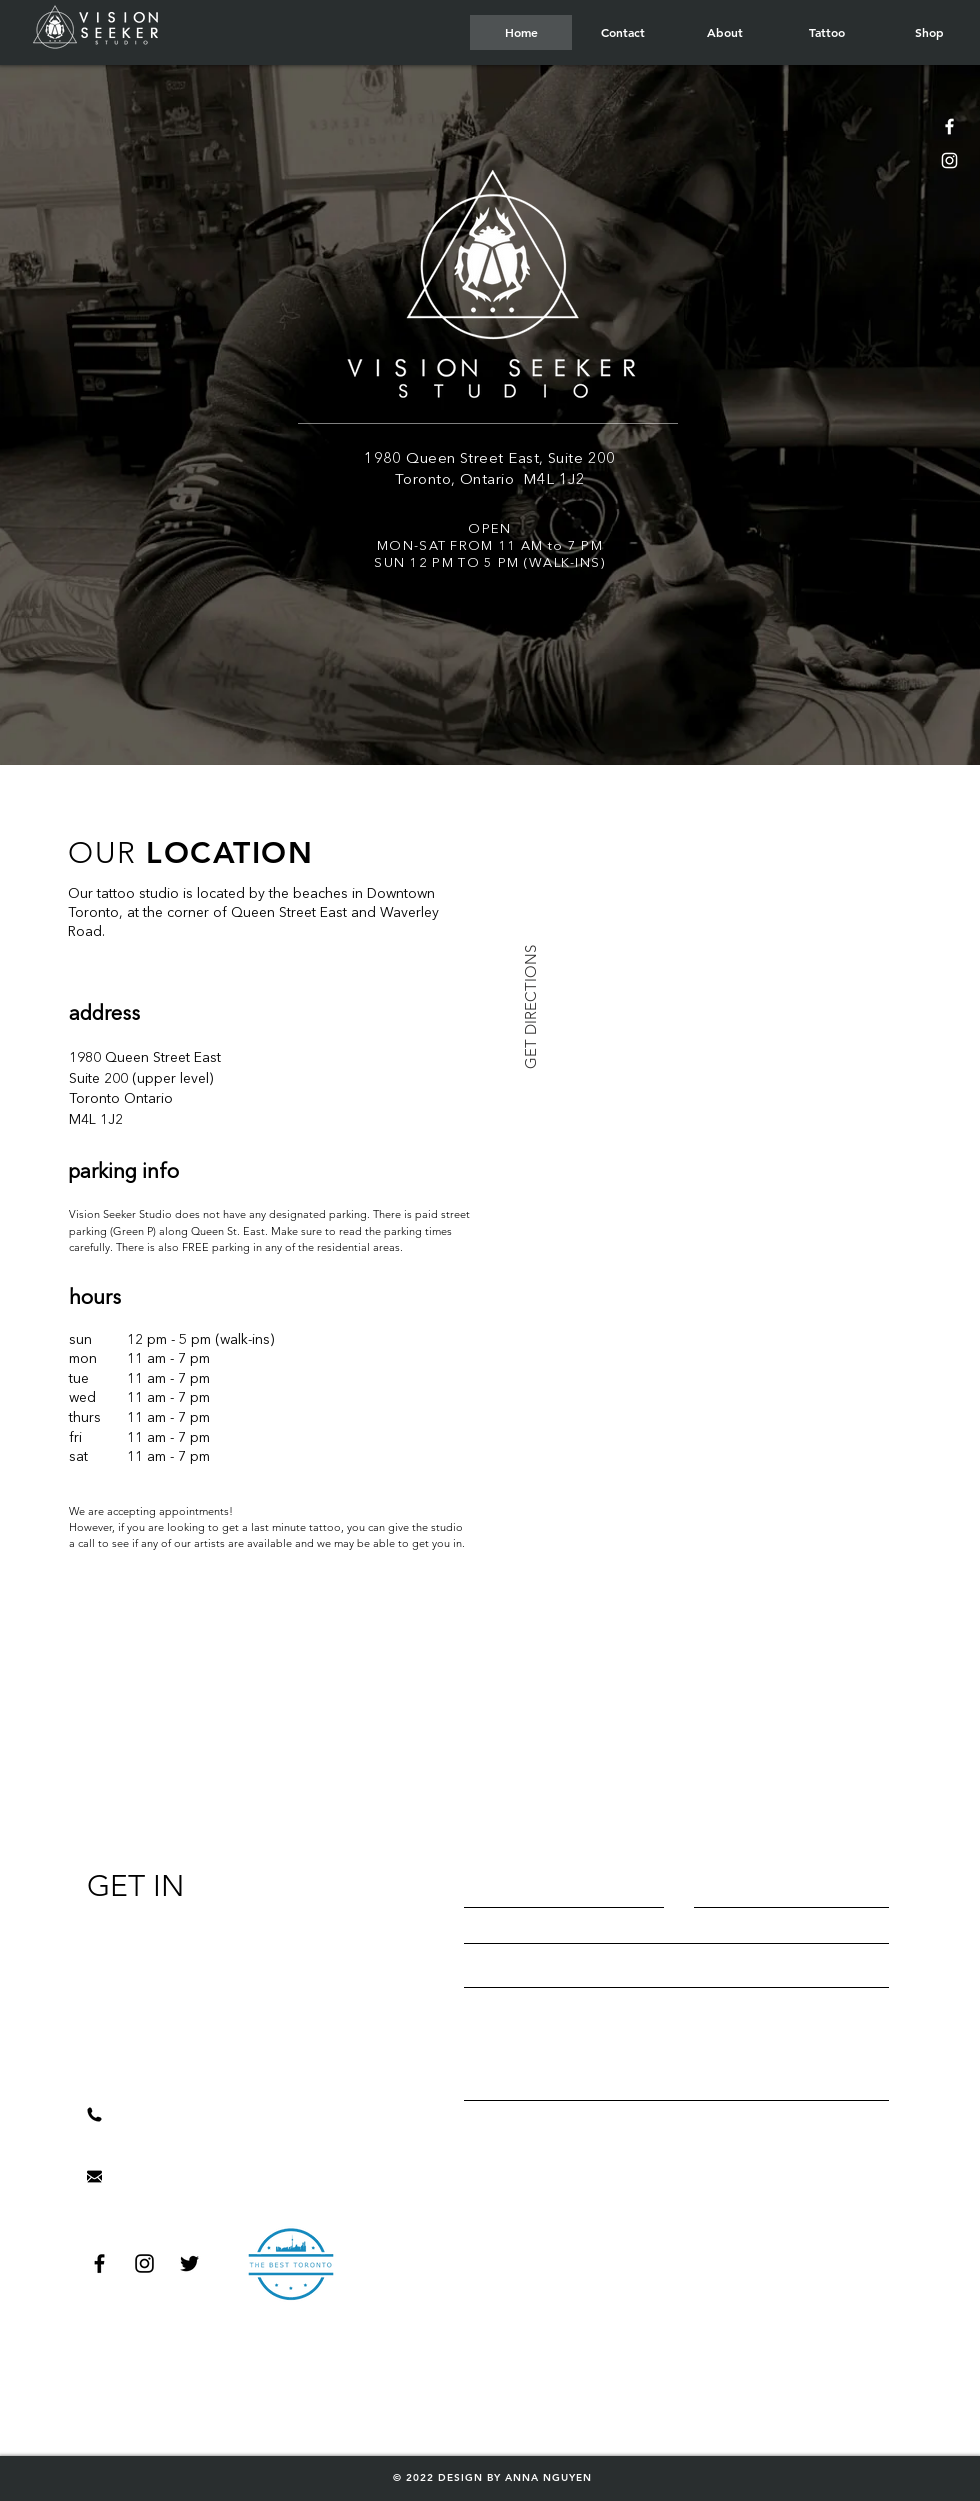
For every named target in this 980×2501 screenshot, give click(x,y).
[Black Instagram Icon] (144, 2263)
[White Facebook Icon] (949, 126)
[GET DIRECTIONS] (530, 1007)
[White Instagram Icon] (949, 160)
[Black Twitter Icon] (189, 2263)
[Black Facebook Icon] (99, 2263)
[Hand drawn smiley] (290, 2263)
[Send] (678, 2150)
